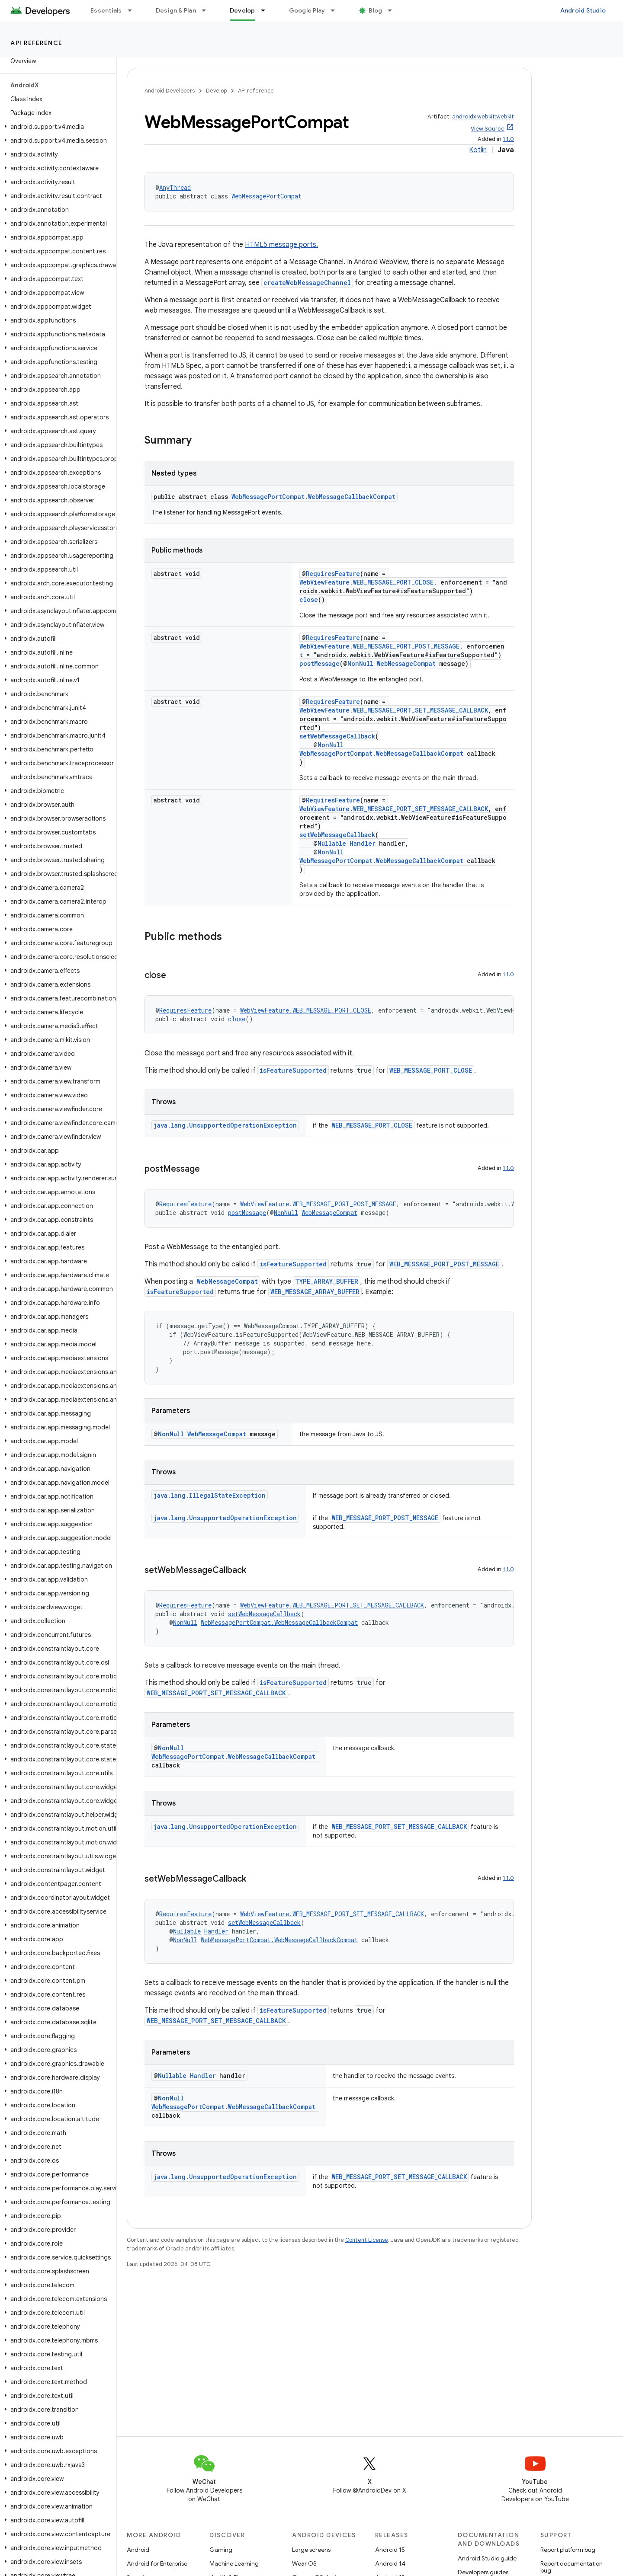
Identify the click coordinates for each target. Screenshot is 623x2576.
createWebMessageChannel (307, 282)
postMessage (319, 663)
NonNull (360, 663)
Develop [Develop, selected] (242, 10)
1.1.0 (508, 139)
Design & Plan (176, 10)
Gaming (220, 2550)
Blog (375, 10)
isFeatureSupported (293, 1070)
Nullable (332, 843)
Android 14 (390, 2563)
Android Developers (170, 90)
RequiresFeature (333, 573)
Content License (366, 2240)
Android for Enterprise (157, 2563)
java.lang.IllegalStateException (210, 1495)
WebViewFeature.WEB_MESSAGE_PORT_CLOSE (366, 582)
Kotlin (478, 150)
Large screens (311, 2550)
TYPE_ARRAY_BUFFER (326, 1281)
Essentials (106, 10)
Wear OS (304, 2563)
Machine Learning (234, 2563)
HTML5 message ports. (281, 244)
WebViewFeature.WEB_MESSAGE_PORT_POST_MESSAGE (379, 646)
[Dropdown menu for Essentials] (133, 10)
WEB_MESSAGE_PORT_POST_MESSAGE (444, 1264)
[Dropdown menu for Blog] (393, 10)
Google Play (307, 10)
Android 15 (390, 2550)
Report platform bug (567, 2550)
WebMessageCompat (406, 663)
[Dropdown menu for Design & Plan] (207, 10)
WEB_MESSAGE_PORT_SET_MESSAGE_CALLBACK (216, 1693)
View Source (487, 128)
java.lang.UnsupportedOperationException (225, 1125)
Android (138, 2550)
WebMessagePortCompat (266, 196)
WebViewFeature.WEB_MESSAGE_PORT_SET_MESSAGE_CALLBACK (393, 710)
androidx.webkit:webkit (483, 116)
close (308, 599)
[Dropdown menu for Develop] (267, 10)
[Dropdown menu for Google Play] (336, 10)
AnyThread (175, 187)
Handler (363, 843)
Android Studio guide (487, 2558)
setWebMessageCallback (337, 736)
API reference (36, 43)
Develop (216, 90)
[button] (56, 127)
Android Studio (583, 10)
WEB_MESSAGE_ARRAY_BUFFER (315, 1292)
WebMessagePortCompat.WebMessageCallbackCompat (313, 496)
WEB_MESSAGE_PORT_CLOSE (430, 1070)
